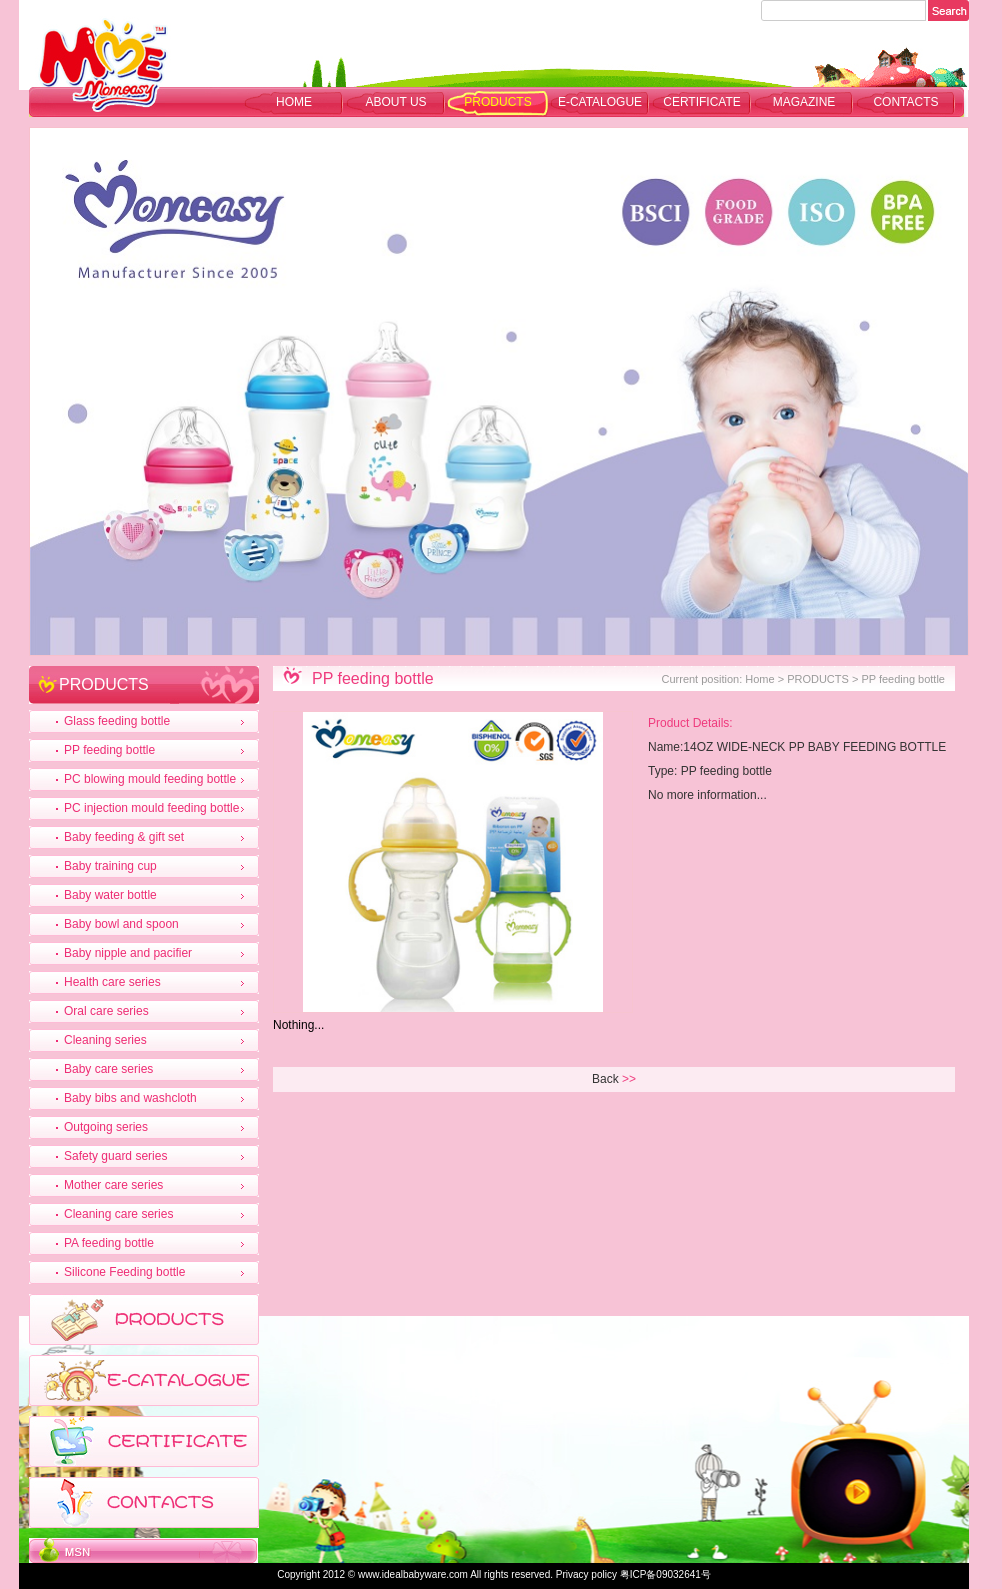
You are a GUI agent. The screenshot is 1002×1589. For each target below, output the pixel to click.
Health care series (112, 982)
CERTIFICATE (702, 102)
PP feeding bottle (109, 750)
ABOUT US (395, 102)
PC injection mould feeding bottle (151, 808)
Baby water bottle (110, 895)
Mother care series (113, 1185)
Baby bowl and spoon (121, 924)
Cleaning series (105, 1040)
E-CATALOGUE (600, 102)
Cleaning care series (118, 1214)
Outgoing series (106, 1127)
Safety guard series (115, 1156)
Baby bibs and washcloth (130, 1098)
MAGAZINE (804, 102)
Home (294, 102)
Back (605, 1079)
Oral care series (106, 1011)
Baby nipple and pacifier (128, 953)
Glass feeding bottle (117, 721)
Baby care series (108, 1069)
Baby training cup (110, 866)
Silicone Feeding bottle (124, 1272)
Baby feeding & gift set (124, 837)
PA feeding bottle (109, 1243)
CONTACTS (905, 102)
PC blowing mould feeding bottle (150, 779)
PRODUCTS (497, 102)
